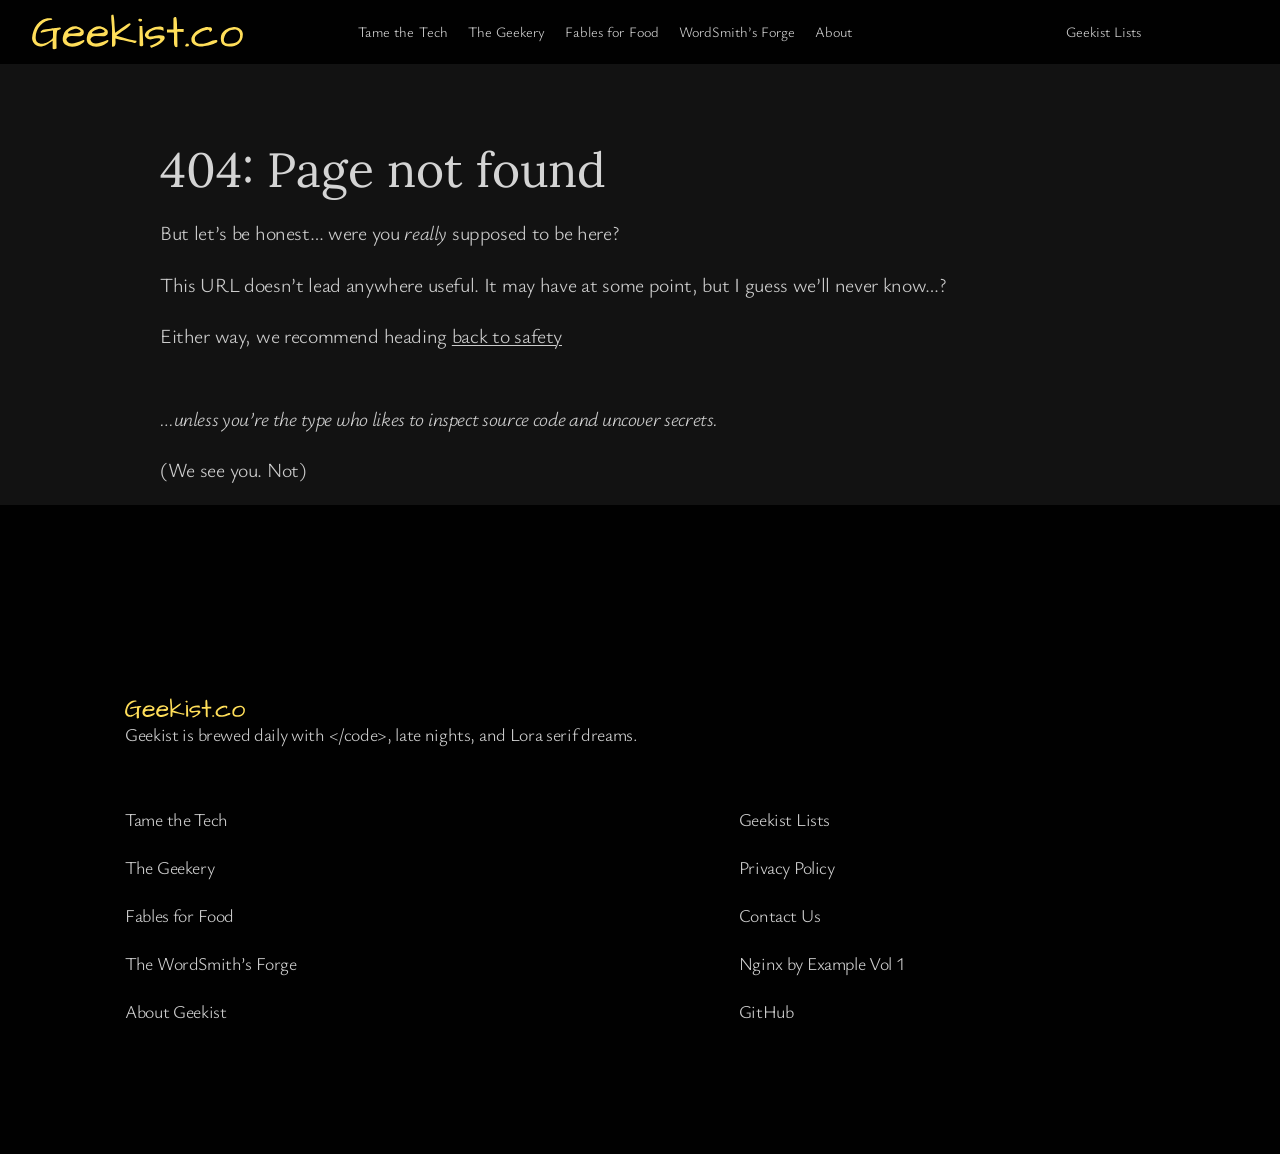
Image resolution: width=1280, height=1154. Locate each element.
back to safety (507, 335)
